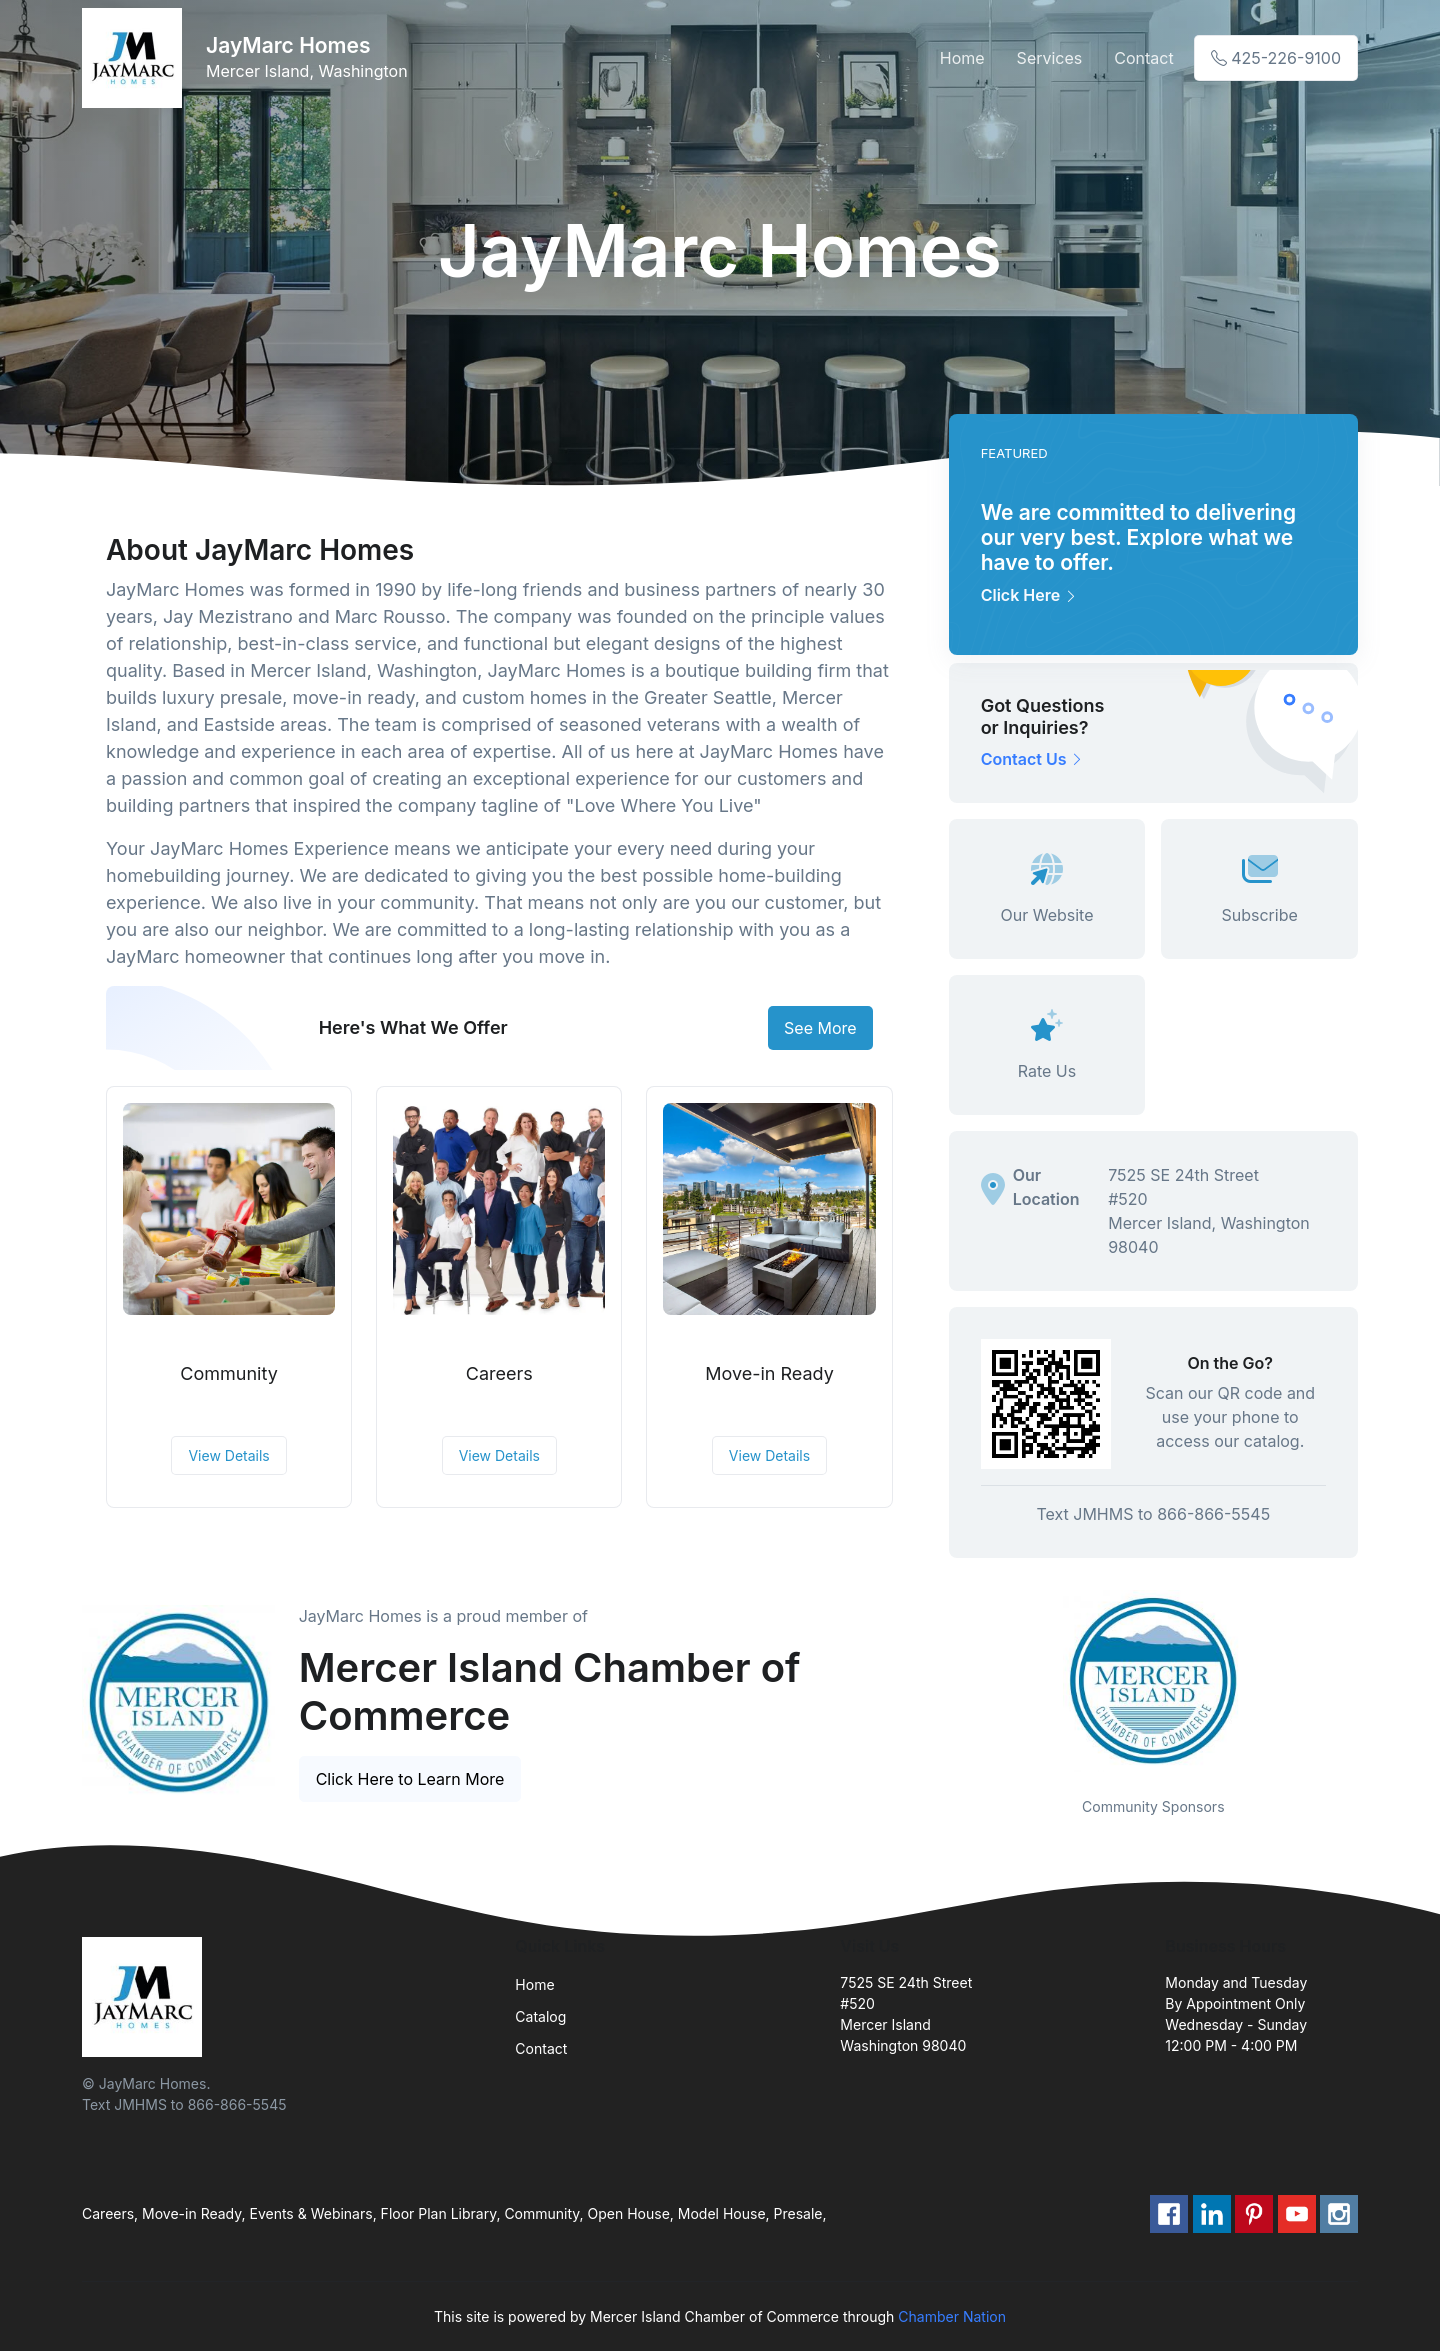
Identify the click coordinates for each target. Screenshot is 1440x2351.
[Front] (136, 58)
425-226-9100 (1276, 58)
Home (962, 58)
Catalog (540, 2016)
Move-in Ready (769, 1373)
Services (1050, 58)
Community (228, 1373)
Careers (499, 1373)
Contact (1143, 58)
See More (820, 1028)
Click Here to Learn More (410, 1779)
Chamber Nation (952, 2316)
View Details (228, 1455)
